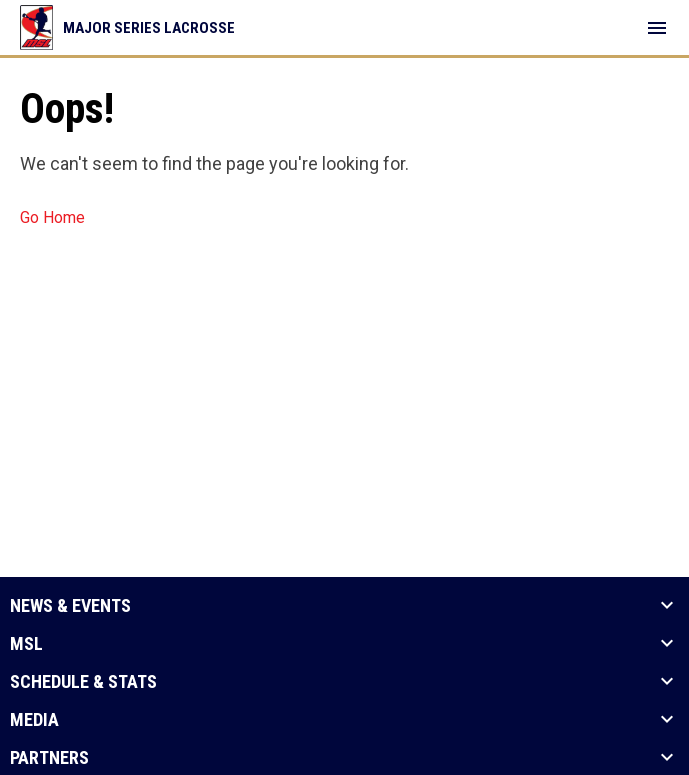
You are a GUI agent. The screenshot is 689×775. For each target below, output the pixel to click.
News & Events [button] (70, 606)
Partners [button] (49, 758)
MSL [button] (26, 644)
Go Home (52, 217)
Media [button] (34, 720)
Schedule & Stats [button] (83, 682)
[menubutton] (657, 28)
